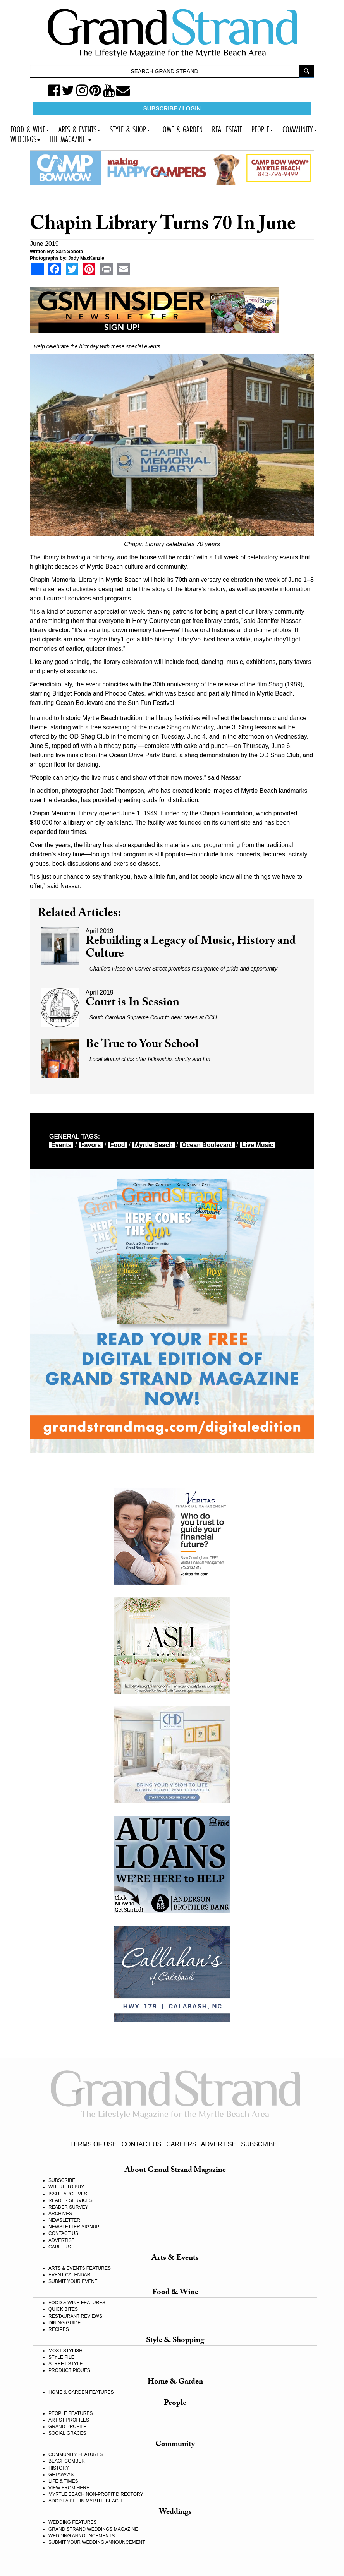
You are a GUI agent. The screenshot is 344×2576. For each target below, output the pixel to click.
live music (257, 1145)
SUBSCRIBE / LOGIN (172, 108)
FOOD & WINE (29, 128)
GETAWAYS (61, 2474)
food (117, 1145)
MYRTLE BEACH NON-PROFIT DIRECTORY (95, 2494)
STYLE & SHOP (130, 128)
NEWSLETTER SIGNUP (73, 2227)
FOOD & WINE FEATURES (76, 2302)
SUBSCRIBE (259, 2144)
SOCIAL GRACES (67, 2433)
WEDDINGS (25, 138)
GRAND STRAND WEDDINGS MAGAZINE (93, 2529)
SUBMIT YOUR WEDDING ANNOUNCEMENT (96, 2542)
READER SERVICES (70, 2200)
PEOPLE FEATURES (70, 2413)
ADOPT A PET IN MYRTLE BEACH (85, 2501)
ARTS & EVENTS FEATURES (79, 2268)
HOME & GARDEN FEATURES (81, 2392)
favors (91, 1145)
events (61, 1145)
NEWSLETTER (64, 2220)
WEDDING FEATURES (72, 2522)
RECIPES (58, 2329)
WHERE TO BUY (66, 2187)
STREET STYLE (65, 2364)
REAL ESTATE (227, 128)
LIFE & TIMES (63, 2481)
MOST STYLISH (65, 2350)
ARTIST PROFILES (68, 2420)
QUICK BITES (63, 2309)
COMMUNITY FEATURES (75, 2454)
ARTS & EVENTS (79, 128)
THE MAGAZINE (70, 138)
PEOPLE (262, 128)
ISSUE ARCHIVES (67, 2194)
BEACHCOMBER (66, 2461)
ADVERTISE (218, 2144)
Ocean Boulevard (207, 1145)
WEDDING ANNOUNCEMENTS (81, 2535)
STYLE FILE (61, 2357)
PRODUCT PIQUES (69, 2370)
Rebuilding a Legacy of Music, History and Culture (191, 948)
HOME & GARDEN (181, 128)
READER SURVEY (68, 2207)
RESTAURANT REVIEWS (75, 2316)
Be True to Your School (142, 1045)
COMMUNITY (299, 128)
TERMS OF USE (93, 2144)
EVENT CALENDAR (69, 2275)
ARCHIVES (60, 2213)
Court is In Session (132, 1004)
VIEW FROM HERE (68, 2487)
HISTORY (58, 2468)
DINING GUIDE (64, 2323)
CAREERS (181, 2144)
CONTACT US (142, 2144)
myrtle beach (153, 1145)
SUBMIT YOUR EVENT (72, 2281)
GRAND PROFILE (67, 2426)
